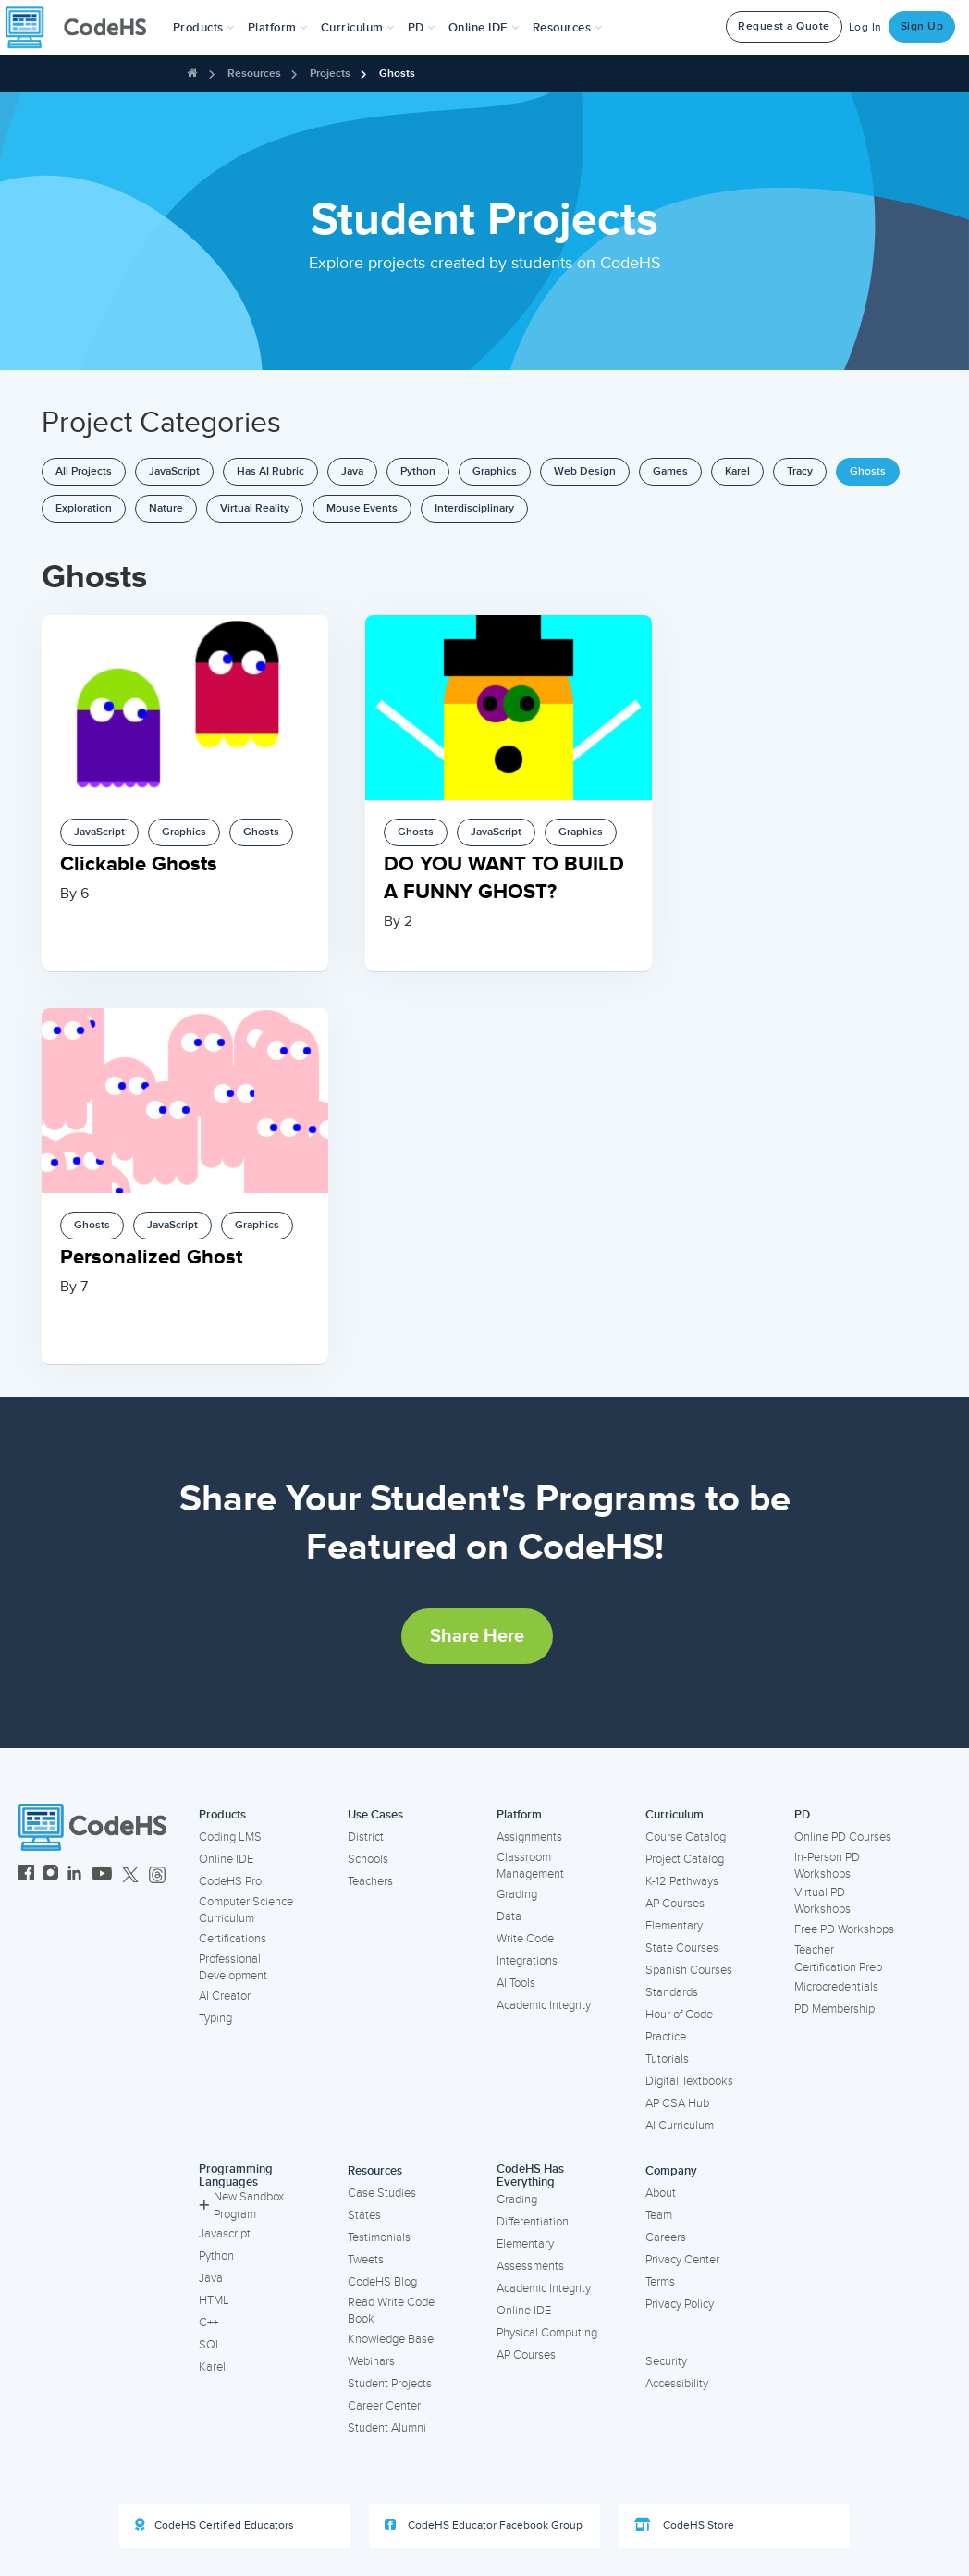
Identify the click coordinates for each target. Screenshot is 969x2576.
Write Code (525, 1938)
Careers (665, 2237)
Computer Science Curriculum (246, 1910)
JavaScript (174, 471)
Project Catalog (684, 1859)
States (364, 2215)
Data (509, 1916)
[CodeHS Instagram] (50, 1875)
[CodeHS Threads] (157, 1875)
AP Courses (675, 1903)
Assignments (529, 1837)
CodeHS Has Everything (530, 2176)
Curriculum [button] (358, 27)
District (366, 1837)
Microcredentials (836, 1986)
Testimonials (379, 2237)
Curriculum (674, 1814)
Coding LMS (230, 1837)
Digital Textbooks (689, 2081)
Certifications (232, 1938)
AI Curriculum (679, 2125)
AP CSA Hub (677, 2103)
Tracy (800, 471)
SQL (210, 2344)
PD (802, 1814)
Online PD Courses (842, 1837)
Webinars (371, 2361)
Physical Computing (547, 2332)
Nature (166, 508)
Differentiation (533, 2221)
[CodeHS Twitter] (130, 1875)
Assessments (530, 2266)
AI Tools (516, 1983)
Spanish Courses (688, 1970)
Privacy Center (682, 2259)
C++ (208, 2322)
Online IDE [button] (484, 27)
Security (666, 2361)
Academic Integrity (544, 2005)
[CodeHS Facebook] (26, 1875)
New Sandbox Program (241, 2205)
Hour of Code (679, 2014)
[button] (203, 27)
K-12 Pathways (681, 1881)
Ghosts (397, 73)
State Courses (681, 1948)
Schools (368, 1859)
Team (658, 2215)
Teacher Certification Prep (838, 1958)
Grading (517, 1894)
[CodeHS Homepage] (83, 27)
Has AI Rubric (270, 471)
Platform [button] (278, 27)
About (660, 2193)
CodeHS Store (684, 2525)
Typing (215, 2018)
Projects (330, 73)
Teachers (370, 1881)
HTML (214, 2300)
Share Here (477, 1636)
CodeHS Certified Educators (214, 2525)
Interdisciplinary (474, 508)
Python (417, 471)
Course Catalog (685, 1837)
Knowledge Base (391, 2339)
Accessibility (676, 2383)
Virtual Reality (254, 508)
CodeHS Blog (382, 2281)
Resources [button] (568, 27)
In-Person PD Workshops (827, 1866)
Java (352, 471)
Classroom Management (530, 1866)
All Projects (83, 471)
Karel (737, 471)
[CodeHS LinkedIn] (74, 1875)
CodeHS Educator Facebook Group (484, 2525)
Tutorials (667, 2059)
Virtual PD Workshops (822, 1901)
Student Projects (390, 2383)
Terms (660, 2281)
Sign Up (922, 26)
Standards (671, 1992)
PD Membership (834, 2009)
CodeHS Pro (230, 1881)
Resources (254, 73)
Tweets (366, 2259)
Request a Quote (784, 26)
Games (670, 471)
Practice (665, 2036)
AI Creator (225, 1996)
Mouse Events (362, 508)
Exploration (83, 508)
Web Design (585, 471)
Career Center (384, 2405)
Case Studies (382, 2193)
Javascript (225, 2233)
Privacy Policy (679, 2304)
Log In (865, 27)
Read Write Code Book (391, 2311)
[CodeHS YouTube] (102, 1875)
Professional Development (233, 1968)
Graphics (494, 471)
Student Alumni (387, 2428)
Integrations (527, 1961)
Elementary (674, 1925)
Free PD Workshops (844, 1929)
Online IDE (226, 1859)
